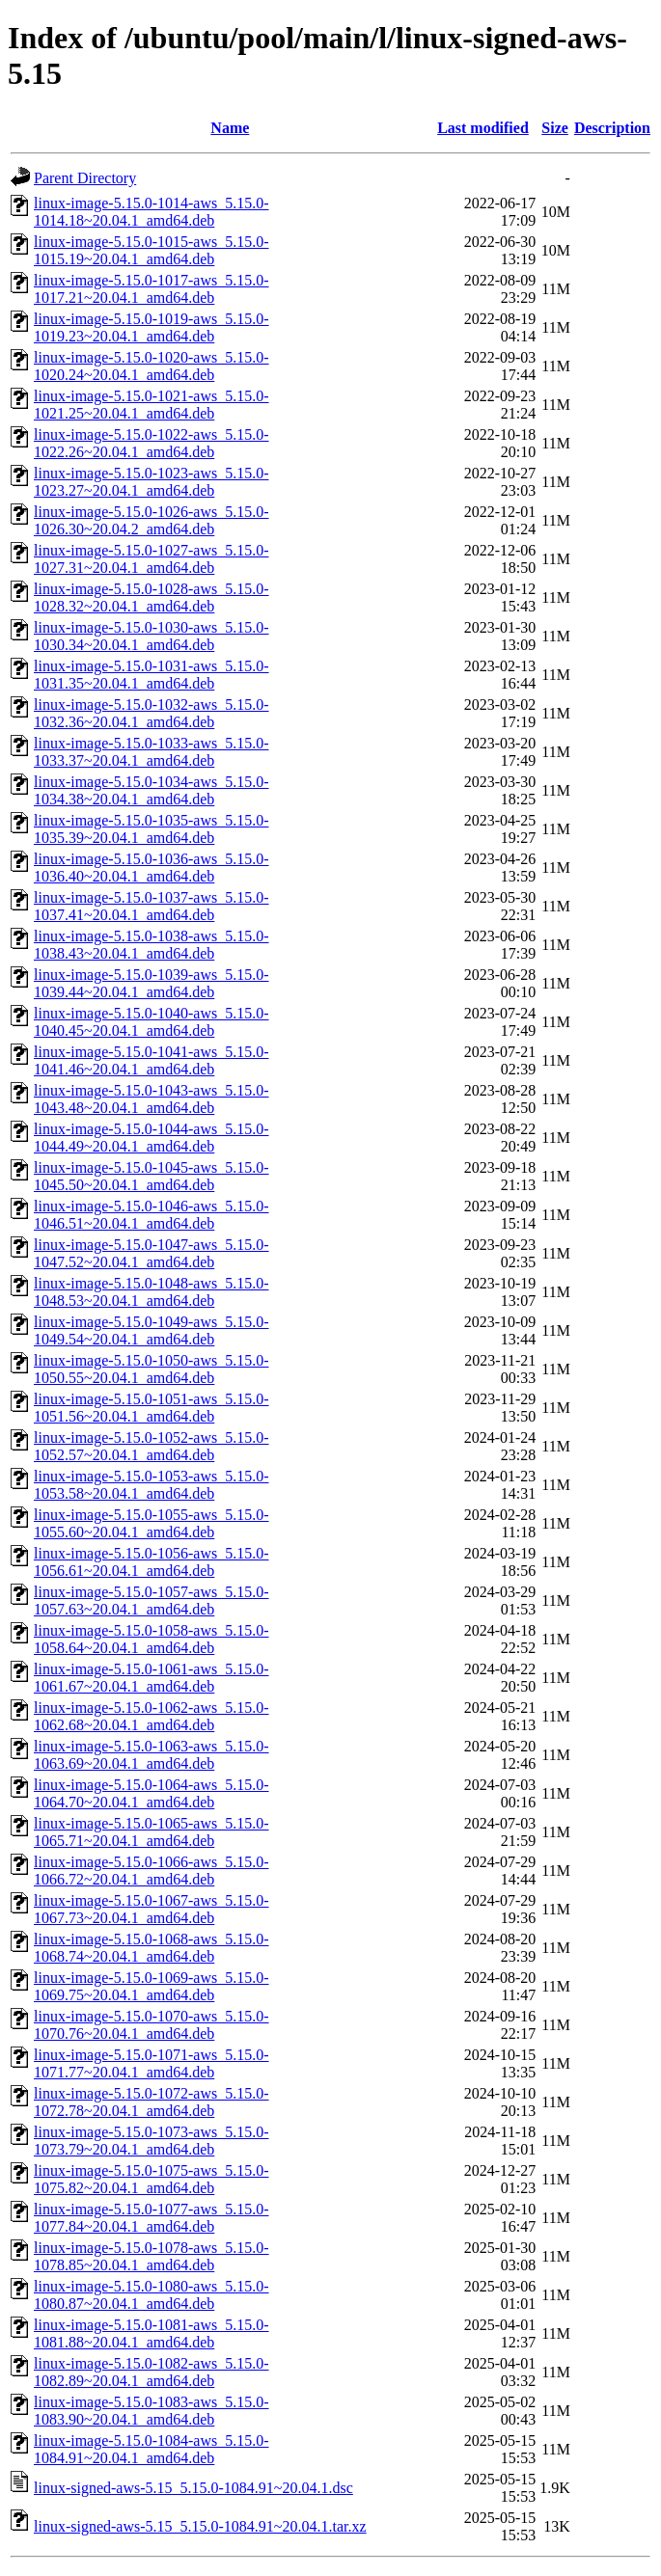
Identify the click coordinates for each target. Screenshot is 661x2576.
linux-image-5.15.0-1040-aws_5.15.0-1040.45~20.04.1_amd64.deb (151, 1022)
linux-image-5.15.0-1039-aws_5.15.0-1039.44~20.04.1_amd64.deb (151, 983)
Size (554, 128)
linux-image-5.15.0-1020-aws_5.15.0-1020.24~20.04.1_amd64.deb (151, 366)
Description (612, 128)
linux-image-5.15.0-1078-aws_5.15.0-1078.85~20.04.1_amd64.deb (151, 2256)
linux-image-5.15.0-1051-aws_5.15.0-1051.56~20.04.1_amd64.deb (151, 1407)
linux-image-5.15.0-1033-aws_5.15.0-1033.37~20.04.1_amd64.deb (151, 752)
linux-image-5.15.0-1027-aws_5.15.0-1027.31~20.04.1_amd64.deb (151, 559)
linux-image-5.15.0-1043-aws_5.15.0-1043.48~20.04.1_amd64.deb (151, 1099)
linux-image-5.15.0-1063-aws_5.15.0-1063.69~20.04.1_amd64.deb (151, 1755)
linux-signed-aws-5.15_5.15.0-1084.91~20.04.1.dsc (193, 2488)
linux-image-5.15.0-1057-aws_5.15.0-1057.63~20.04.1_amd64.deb (151, 1600)
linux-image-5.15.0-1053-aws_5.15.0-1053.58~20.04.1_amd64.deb (151, 1485)
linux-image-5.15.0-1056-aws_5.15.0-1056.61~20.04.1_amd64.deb (151, 1562)
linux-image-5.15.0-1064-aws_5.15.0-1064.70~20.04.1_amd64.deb (151, 1793)
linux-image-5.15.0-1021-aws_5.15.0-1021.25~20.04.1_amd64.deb (151, 404)
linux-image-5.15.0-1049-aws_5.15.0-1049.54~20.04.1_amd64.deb (151, 1330)
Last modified (483, 128)
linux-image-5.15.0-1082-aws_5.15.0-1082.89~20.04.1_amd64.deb (151, 2372)
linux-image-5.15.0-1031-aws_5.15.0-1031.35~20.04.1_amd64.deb (151, 674)
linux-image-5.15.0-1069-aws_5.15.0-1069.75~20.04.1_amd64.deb (151, 1986)
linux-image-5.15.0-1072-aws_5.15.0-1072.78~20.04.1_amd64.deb (151, 2102)
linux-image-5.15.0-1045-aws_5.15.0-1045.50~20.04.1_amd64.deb (151, 1176)
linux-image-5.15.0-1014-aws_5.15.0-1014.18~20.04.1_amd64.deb (151, 212)
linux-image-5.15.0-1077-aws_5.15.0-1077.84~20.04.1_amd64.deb (151, 2218)
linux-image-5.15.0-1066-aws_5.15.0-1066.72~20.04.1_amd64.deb (151, 1870)
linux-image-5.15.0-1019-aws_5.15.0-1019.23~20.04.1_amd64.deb (151, 327)
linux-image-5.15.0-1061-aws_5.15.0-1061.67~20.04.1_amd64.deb (151, 1678)
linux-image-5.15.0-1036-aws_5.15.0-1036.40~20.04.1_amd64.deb (151, 867)
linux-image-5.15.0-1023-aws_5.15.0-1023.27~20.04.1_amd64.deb (151, 482)
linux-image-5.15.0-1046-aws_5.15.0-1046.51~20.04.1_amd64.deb (151, 1215)
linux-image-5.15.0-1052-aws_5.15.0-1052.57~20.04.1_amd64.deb (151, 1446)
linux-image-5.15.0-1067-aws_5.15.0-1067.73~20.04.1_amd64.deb (151, 1909)
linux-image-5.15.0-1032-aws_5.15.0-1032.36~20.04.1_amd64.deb (151, 713)
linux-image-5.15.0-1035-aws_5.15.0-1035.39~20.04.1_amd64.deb (151, 829)
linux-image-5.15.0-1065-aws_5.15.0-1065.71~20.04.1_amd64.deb (151, 1832)
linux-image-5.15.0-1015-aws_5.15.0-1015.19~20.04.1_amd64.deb (151, 250)
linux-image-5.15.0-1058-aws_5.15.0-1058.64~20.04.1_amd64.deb (151, 1639)
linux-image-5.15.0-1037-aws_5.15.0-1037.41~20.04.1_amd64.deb (151, 906)
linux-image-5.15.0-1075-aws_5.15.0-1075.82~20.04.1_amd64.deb (151, 2179)
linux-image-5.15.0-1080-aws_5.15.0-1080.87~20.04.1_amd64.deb (151, 2295)
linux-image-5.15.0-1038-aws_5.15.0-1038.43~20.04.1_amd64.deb (151, 945)
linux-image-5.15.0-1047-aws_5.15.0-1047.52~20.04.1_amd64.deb (151, 1253)
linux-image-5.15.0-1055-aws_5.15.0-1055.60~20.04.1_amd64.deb (151, 1523)
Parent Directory (85, 178)
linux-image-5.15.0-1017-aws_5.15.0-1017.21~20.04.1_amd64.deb (151, 289)
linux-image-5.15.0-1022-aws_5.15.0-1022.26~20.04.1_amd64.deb (151, 443)
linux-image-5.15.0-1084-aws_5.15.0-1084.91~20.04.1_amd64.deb (151, 2449)
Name (229, 128)
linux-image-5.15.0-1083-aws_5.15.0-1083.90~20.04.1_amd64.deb (151, 2410)
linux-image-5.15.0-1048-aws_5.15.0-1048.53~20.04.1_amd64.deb (151, 1292)
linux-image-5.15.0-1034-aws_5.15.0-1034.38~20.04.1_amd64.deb (151, 790)
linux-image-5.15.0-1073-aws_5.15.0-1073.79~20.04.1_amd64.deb (151, 2140)
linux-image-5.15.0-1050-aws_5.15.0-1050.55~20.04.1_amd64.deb (151, 1369)
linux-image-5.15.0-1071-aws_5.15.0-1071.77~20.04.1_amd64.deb (151, 2063)
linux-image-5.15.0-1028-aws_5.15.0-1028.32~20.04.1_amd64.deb (151, 597)
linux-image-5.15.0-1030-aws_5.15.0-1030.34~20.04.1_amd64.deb (151, 636)
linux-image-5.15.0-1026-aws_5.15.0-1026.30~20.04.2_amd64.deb (151, 520)
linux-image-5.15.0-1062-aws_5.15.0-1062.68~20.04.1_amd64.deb (151, 1716)
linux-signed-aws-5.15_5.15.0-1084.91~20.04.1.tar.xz (200, 2526)
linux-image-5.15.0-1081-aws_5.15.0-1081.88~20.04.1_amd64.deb (151, 2333)
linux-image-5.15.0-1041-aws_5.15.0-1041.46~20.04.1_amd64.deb (151, 1060)
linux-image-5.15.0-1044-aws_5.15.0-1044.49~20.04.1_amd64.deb (151, 1137)
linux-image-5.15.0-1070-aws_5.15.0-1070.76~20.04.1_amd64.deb (151, 2025)
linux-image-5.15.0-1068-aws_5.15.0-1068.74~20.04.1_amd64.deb (151, 1948)
